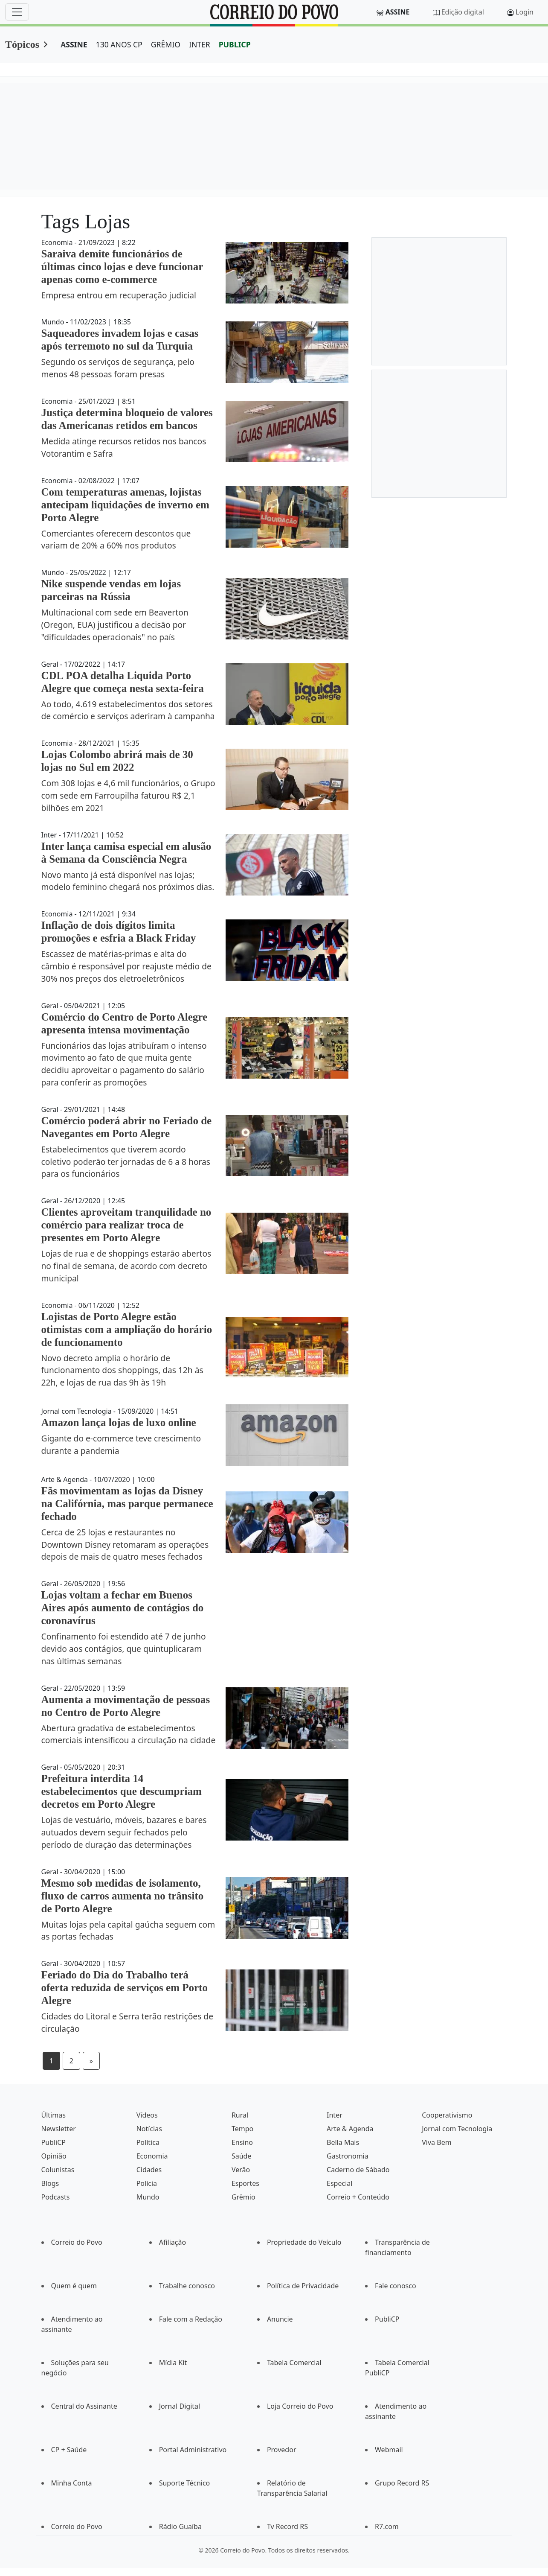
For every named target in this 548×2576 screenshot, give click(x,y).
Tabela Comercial (294, 2362)
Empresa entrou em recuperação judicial (118, 295)
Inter (334, 2115)
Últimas (53, 2115)
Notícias (149, 2128)
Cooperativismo (447, 2115)
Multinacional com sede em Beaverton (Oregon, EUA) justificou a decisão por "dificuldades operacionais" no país (114, 625)
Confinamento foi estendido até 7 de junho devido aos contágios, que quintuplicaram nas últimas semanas (123, 1649)
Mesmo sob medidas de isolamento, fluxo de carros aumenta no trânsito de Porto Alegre (122, 1895)
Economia (152, 2156)
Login (525, 12)
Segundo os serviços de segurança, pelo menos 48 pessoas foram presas (117, 368)
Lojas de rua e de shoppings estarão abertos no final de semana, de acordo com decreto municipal (126, 1266)
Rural (240, 2115)
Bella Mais (343, 2142)
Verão (241, 2169)
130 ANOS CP (119, 44)
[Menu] (17, 11)
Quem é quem (74, 2285)
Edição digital (462, 12)
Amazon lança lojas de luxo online (118, 1422)
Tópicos (22, 44)
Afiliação (172, 2242)
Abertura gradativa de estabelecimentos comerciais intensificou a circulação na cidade (128, 1734)
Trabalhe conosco (187, 2285)
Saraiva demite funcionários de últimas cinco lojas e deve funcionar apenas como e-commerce (122, 266)
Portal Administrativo (193, 2449)
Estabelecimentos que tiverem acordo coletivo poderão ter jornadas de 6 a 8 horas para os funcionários (126, 1162)
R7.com (387, 2526)
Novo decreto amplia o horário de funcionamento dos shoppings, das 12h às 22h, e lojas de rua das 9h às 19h (122, 1370)
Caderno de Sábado (358, 2169)
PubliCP (53, 2142)
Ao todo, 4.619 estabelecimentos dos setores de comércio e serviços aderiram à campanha (128, 710)
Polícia (146, 2183)
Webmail (389, 2449)
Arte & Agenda (350, 2128)
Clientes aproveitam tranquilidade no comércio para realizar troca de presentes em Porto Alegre (126, 1224)
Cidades (149, 2169)
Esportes (245, 2183)
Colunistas (58, 2169)
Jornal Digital (179, 2406)
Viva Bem (436, 2142)
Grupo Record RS (402, 2483)
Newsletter (58, 2128)
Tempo (242, 2128)
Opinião (54, 2156)
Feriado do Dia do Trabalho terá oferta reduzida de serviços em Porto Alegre (124, 1987)
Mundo (147, 2197)
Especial (339, 2183)
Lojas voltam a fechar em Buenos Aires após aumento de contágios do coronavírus (122, 1607)
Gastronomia (347, 2156)
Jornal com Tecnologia (457, 2128)
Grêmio (243, 2197)
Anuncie (280, 2319)
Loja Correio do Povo (300, 2406)
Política (147, 2142)
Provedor (281, 2449)
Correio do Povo (76, 2242)
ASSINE (74, 44)
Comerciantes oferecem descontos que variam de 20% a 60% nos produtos (116, 539)
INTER (199, 44)
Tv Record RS (287, 2526)
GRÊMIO (165, 44)
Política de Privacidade (303, 2285)
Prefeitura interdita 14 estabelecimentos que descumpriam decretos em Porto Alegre (121, 1791)
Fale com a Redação (190, 2319)
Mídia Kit (173, 2362)
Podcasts (55, 2197)
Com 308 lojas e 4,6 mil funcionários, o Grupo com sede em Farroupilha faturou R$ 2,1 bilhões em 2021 (128, 795)
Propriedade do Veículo (304, 2242)
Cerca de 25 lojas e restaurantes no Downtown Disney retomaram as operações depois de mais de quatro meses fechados (125, 1544)
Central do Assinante (84, 2406)
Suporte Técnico (184, 2483)
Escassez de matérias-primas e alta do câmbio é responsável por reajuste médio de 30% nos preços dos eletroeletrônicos (126, 966)
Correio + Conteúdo (358, 2197)
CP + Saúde (69, 2449)
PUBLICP (235, 44)
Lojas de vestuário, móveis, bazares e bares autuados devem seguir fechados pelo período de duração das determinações (124, 1832)
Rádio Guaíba (180, 2526)
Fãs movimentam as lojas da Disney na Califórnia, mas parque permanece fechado (127, 1503)
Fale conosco (395, 2285)
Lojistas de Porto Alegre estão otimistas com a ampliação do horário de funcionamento (126, 1329)
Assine (398, 12)
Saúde (242, 2156)
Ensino (242, 2142)
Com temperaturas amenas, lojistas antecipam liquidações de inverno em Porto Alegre (125, 504)
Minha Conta (71, 2483)
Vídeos (147, 2115)
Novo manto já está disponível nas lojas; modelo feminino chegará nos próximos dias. (128, 881)
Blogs (50, 2183)
